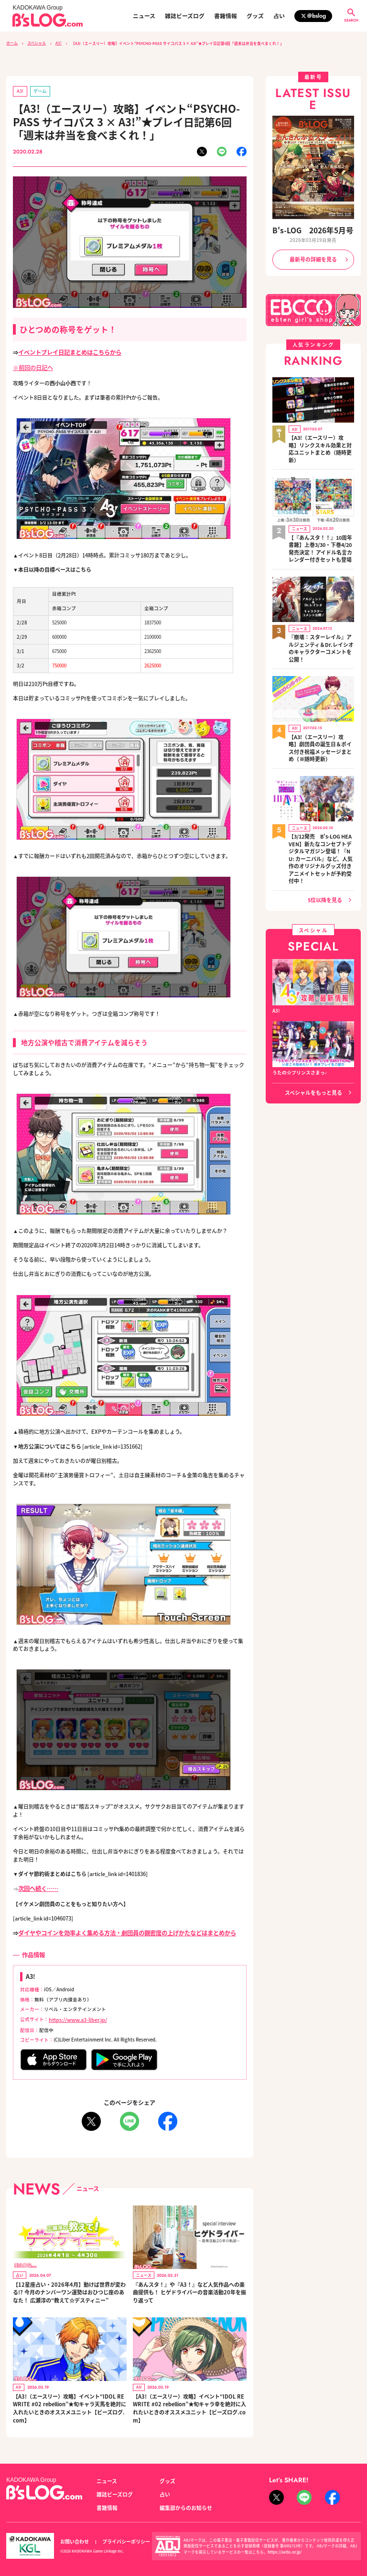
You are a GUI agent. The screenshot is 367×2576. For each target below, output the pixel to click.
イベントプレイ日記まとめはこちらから (65, 350)
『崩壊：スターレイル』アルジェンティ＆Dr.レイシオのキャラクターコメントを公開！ (320, 621)
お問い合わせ (73, 2532)
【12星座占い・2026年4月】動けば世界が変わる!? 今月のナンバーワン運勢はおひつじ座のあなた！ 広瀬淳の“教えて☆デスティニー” (68, 2285)
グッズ (255, 16)
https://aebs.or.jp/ (283, 2541)
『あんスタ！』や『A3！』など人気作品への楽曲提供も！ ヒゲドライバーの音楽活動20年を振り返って (189, 2285)
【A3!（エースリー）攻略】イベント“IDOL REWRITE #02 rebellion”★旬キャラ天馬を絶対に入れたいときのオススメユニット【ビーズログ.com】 (69, 2400)
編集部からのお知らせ (183, 2497)
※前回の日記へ (31, 365)
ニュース (144, 16)
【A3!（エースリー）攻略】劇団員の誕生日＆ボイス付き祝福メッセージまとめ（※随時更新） (321, 711)
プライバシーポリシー (120, 2532)
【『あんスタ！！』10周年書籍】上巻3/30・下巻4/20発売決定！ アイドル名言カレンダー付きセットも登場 (321, 529)
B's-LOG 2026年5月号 (313, 229)
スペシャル (36, 42)
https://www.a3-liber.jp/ (76, 2013)
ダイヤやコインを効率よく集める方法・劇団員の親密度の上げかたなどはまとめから (118, 1928)
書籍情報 (225, 16)
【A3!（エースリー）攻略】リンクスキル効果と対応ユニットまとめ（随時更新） (321, 438)
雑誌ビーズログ (185, 16)
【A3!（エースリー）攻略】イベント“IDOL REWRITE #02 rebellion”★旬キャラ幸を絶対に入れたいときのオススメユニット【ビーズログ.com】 (189, 2400)
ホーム (12, 42)
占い (279, 16)
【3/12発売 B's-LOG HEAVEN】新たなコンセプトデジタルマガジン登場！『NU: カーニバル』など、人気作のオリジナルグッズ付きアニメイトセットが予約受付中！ (321, 812)
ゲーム (37, 90)
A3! (57, 42)
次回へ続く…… (36, 1884)
